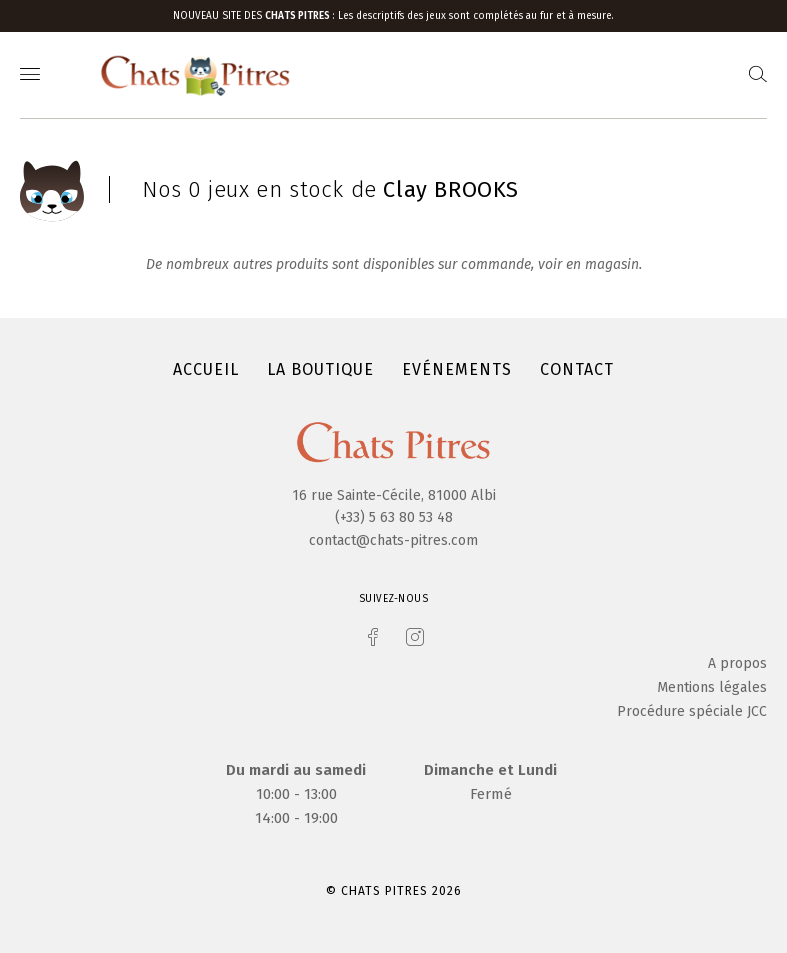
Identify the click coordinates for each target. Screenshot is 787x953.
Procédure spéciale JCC (692, 711)
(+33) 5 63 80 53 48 (394, 517)
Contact (577, 369)
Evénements (457, 369)
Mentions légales (712, 687)
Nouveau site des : (255, 16)
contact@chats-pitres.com (393, 540)
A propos (737, 663)
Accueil (206, 369)
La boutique (320, 369)
